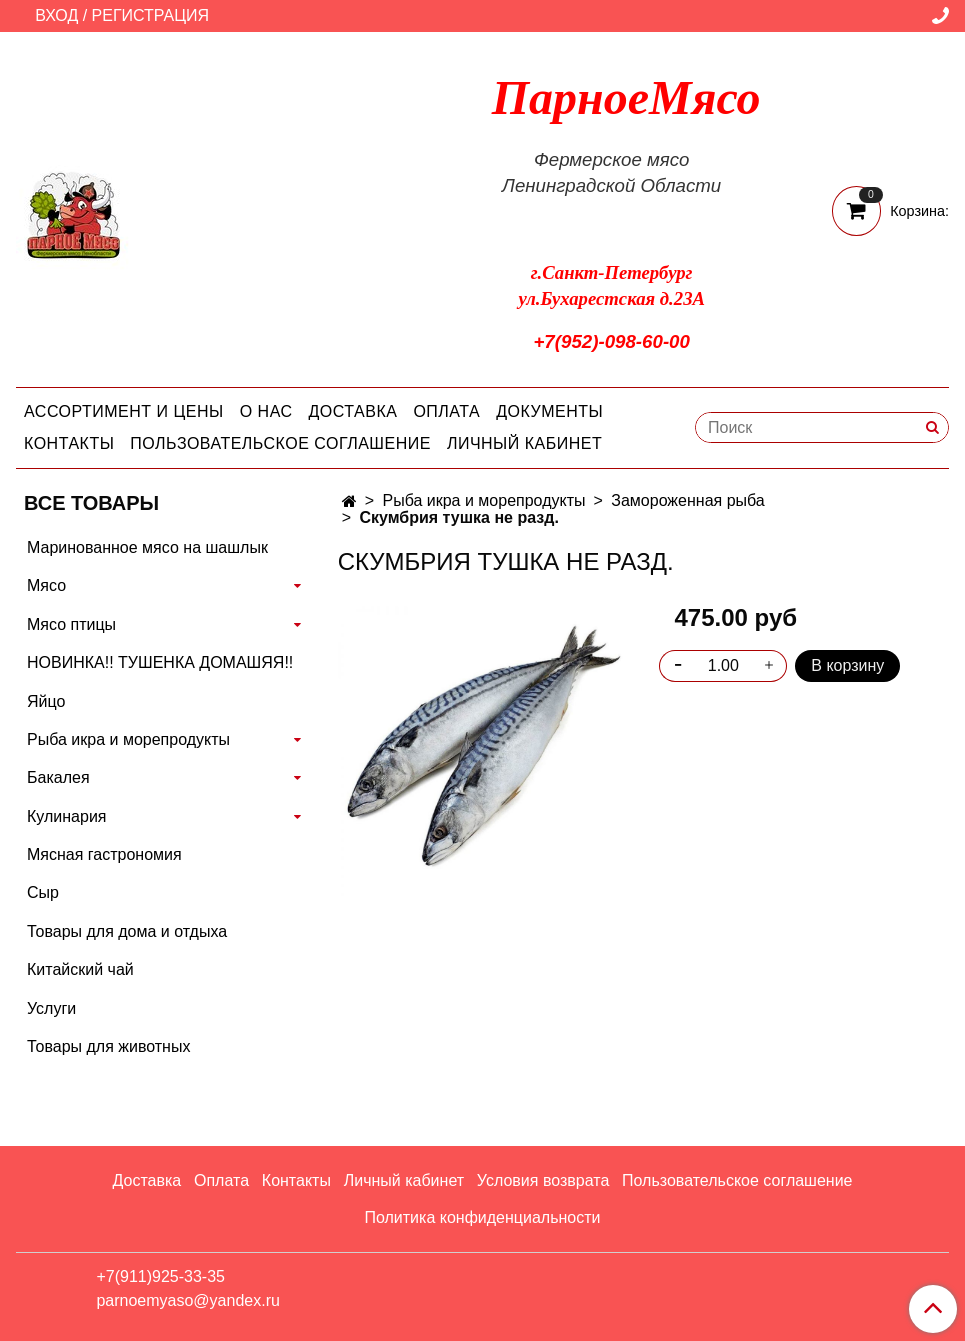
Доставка (353, 411)
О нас (266, 411)
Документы (549, 411)
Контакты (69, 443)
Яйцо (46, 701)
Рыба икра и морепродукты (483, 500)
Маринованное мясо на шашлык (147, 547)
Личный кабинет (524, 443)
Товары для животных (108, 1046)
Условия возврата (543, 1180)
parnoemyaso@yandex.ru (187, 1300)
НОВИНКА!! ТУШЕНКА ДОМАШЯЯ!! (160, 662)
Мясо (46, 585)
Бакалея (58, 777)
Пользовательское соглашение (280, 443)
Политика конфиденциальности (482, 1217)
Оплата (446, 411)
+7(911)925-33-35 (160, 1276)
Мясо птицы (71, 624)
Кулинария (66, 816)
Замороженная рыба (687, 500)
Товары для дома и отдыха (127, 931)
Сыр (43, 892)
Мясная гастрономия (104, 854)
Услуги (51, 1008)
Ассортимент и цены (124, 411)
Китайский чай (80, 969)
